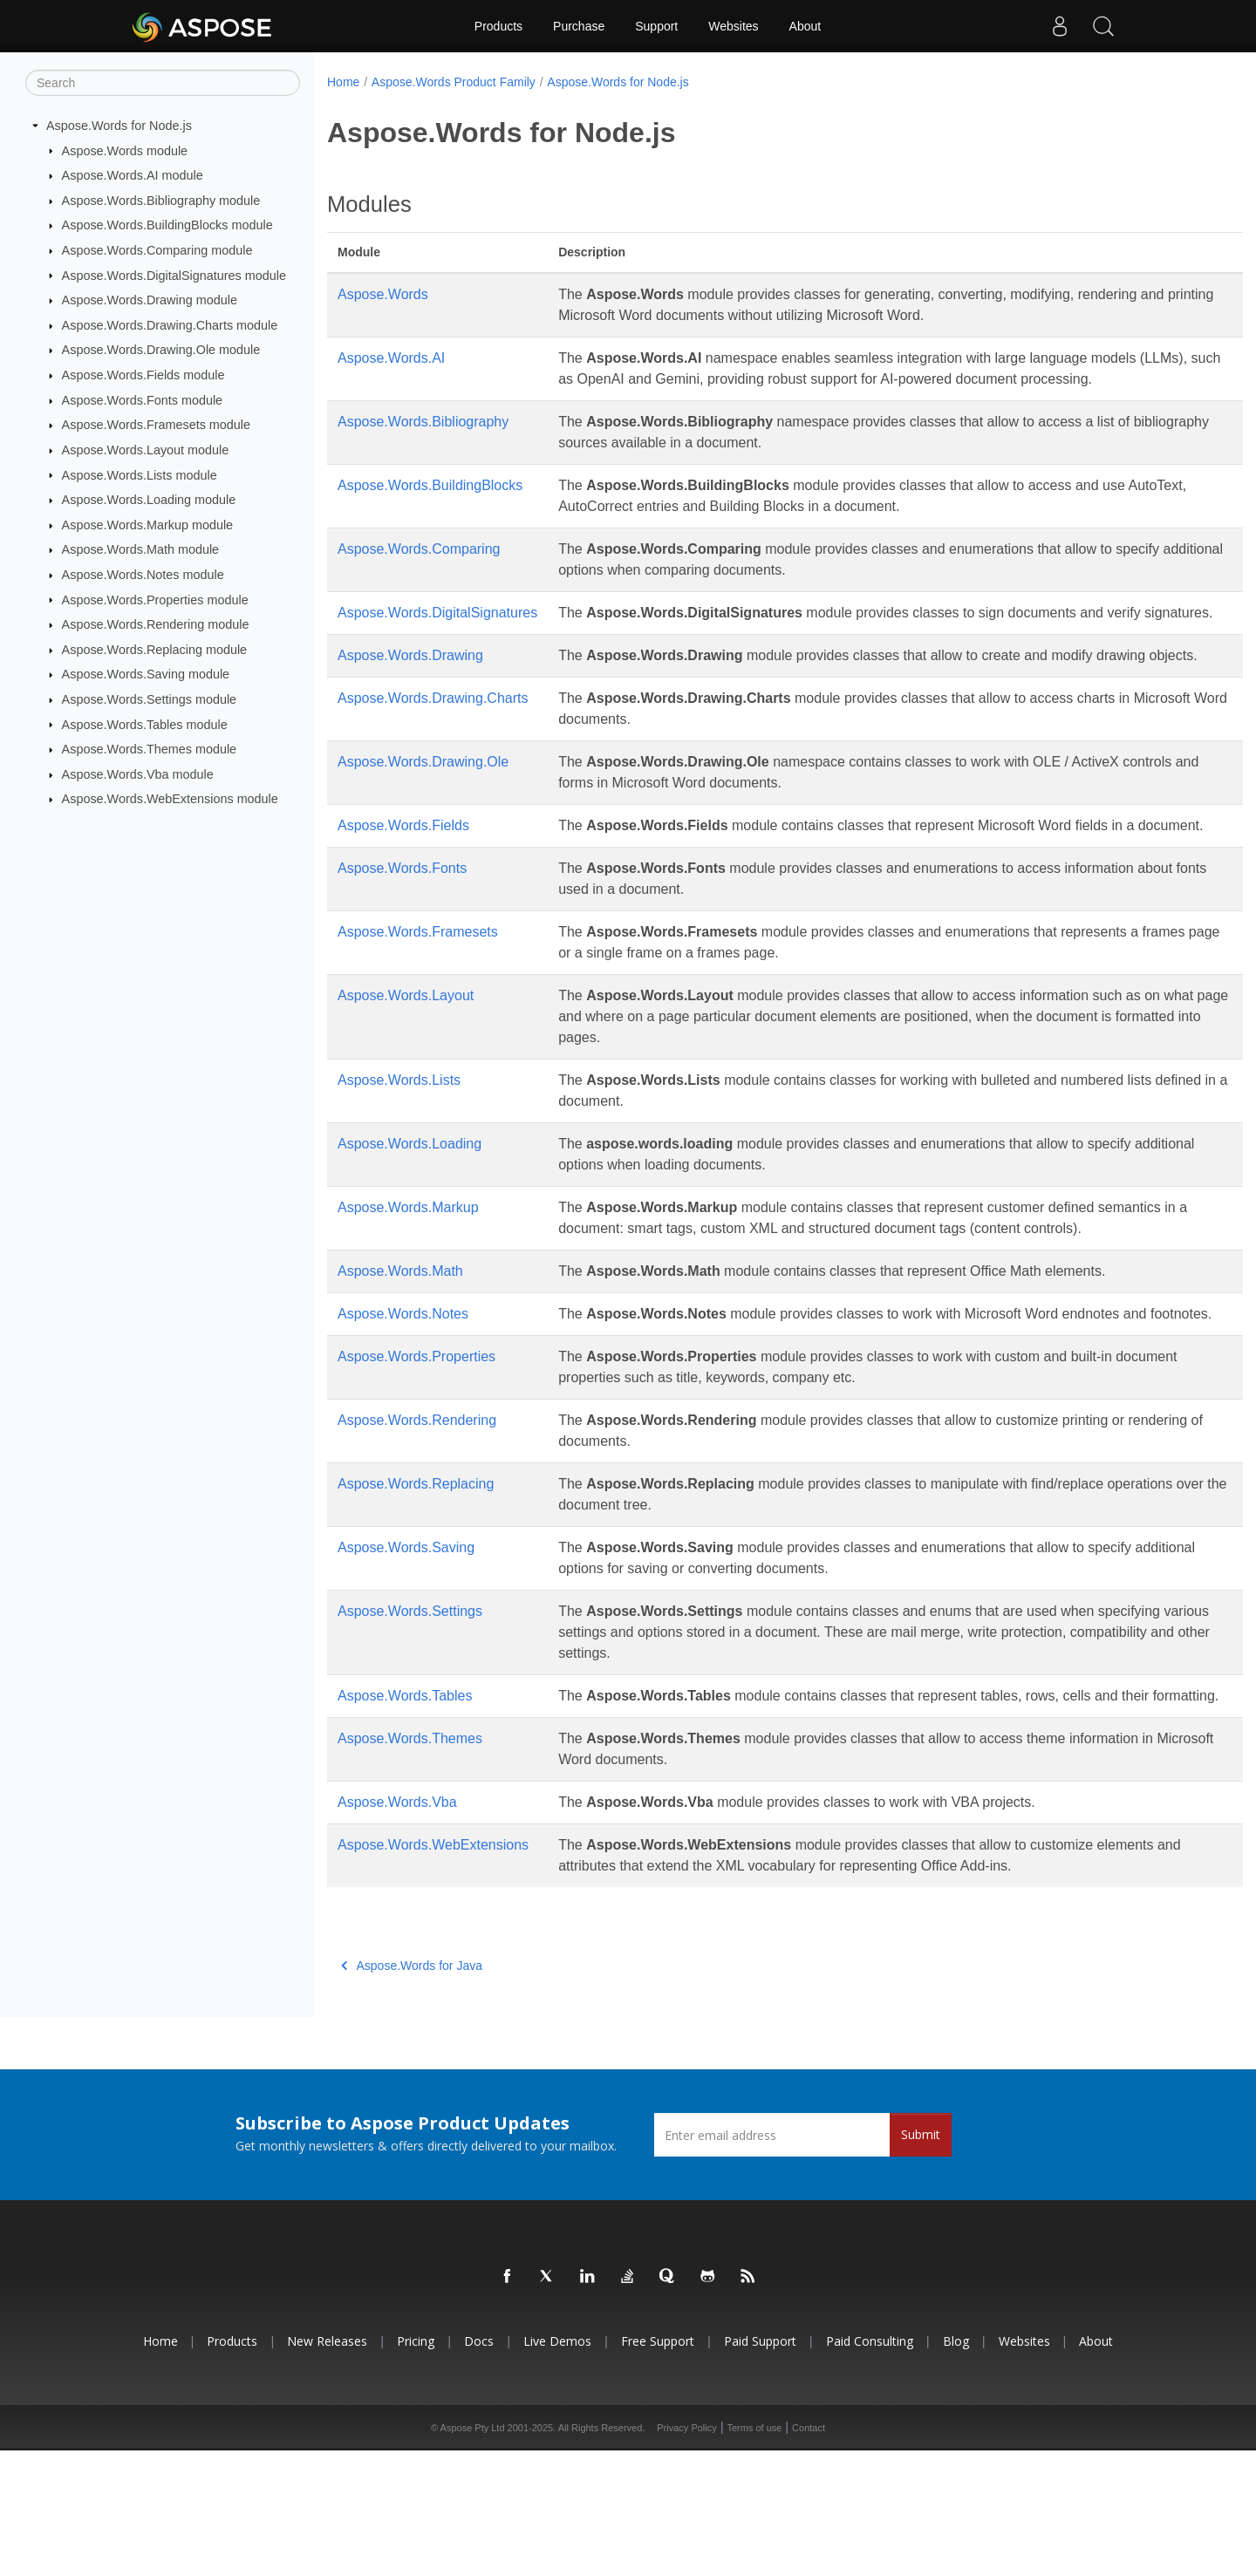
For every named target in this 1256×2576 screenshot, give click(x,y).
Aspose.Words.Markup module (148, 525)
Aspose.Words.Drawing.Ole (423, 824)
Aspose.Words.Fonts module (142, 400)
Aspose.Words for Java (411, 2091)
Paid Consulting (869, 2466)
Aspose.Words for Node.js (119, 126)
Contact (808, 2553)
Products (498, 26)
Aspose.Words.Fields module (143, 375)
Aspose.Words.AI (391, 358)
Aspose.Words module (125, 150)
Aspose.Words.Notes (403, 1397)
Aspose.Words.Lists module (139, 474)
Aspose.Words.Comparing (419, 569)
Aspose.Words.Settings (410, 1715)
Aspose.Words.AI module (132, 175)
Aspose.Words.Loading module (149, 500)
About (805, 26)
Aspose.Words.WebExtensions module (170, 799)
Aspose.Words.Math (400, 1354)
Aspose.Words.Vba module (138, 774)
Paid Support (760, 2466)
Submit (920, 2260)
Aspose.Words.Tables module (145, 724)
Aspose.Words (383, 294)
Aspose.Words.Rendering (417, 1524)
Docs (479, 2466)
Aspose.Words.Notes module (143, 575)
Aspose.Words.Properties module (155, 599)
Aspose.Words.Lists (399, 1163)
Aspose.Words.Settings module (149, 699)
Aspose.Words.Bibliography (423, 442)
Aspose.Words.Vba (397, 1927)
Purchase (578, 26)
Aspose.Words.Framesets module (156, 425)
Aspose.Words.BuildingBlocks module (167, 225)
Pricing (415, 2466)
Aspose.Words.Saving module (146, 674)
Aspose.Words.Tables (405, 1800)
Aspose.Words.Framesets (418, 1015)
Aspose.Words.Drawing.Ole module (161, 350)
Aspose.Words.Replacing (416, 1588)
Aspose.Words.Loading (409, 1227)
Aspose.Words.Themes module (149, 749)
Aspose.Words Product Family (454, 82)
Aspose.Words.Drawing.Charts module (170, 325)
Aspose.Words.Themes (410, 1864)
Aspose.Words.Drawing (410, 697)
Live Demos (557, 2466)
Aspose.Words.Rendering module (155, 624)
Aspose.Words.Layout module (145, 450)
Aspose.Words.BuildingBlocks (430, 506)
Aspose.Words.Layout (406, 1079)
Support (656, 26)
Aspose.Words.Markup (408, 1291)
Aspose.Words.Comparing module (157, 250)
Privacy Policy (686, 2553)
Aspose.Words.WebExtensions (433, 1970)
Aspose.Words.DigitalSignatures (437, 633)
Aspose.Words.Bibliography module (161, 201)
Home (343, 82)
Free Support (657, 2466)
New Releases (327, 2466)
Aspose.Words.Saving (406, 1652)
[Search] (162, 83)
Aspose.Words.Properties (416, 1461)
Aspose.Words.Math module (141, 549)
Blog (956, 2466)
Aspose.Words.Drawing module (149, 300)
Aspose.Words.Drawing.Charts (433, 760)
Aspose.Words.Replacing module (155, 650)
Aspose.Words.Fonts (402, 951)
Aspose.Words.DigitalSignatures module (174, 275)
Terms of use (754, 2553)
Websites (733, 26)
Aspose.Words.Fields (403, 888)
